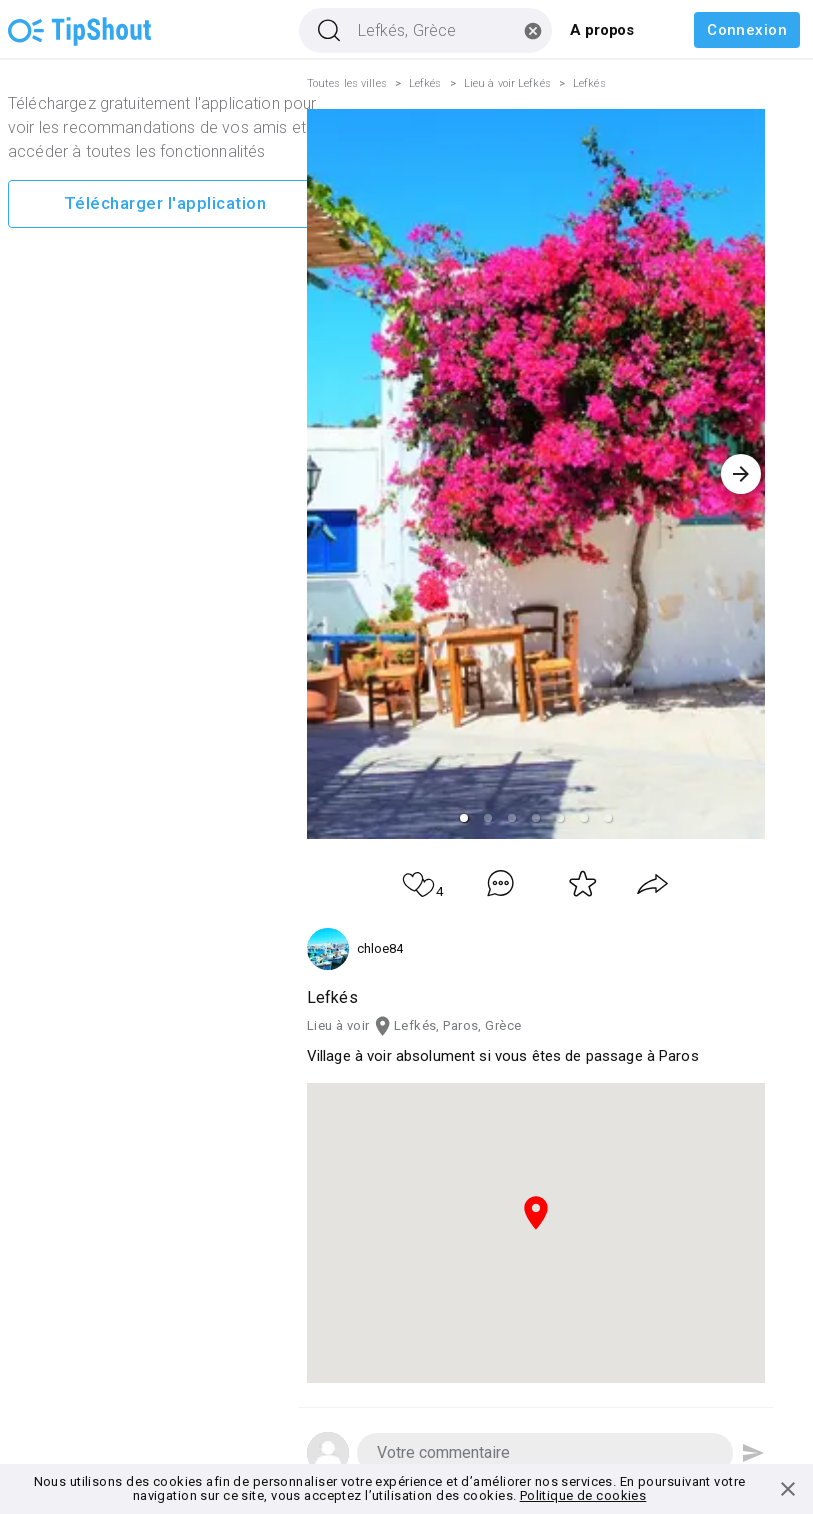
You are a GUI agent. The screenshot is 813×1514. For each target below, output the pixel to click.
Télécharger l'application (165, 204)
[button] (464, 818)
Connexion (747, 30)
